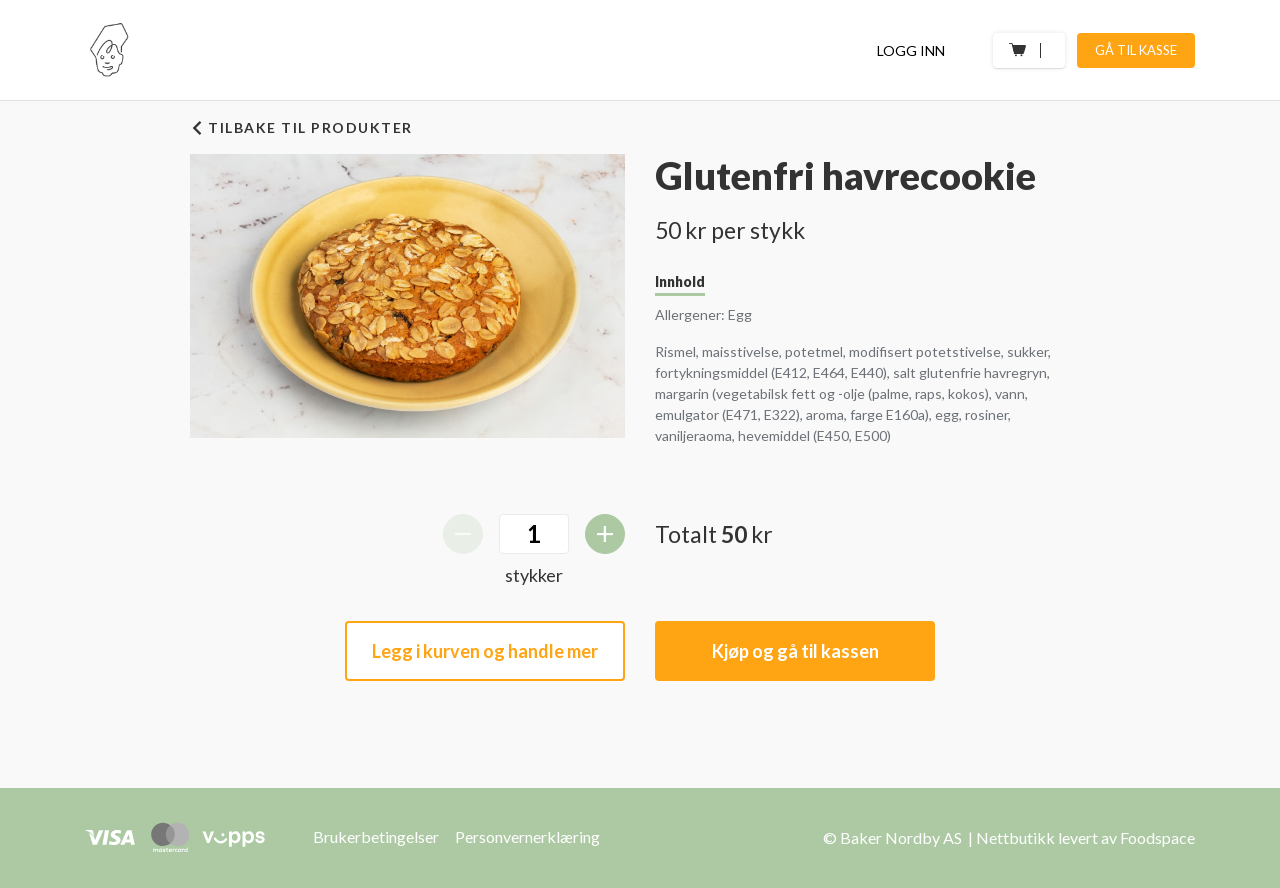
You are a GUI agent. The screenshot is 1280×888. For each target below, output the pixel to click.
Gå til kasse (1136, 50)
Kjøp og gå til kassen (795, 651)
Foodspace (1157, 837)
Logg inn (911, 50)
